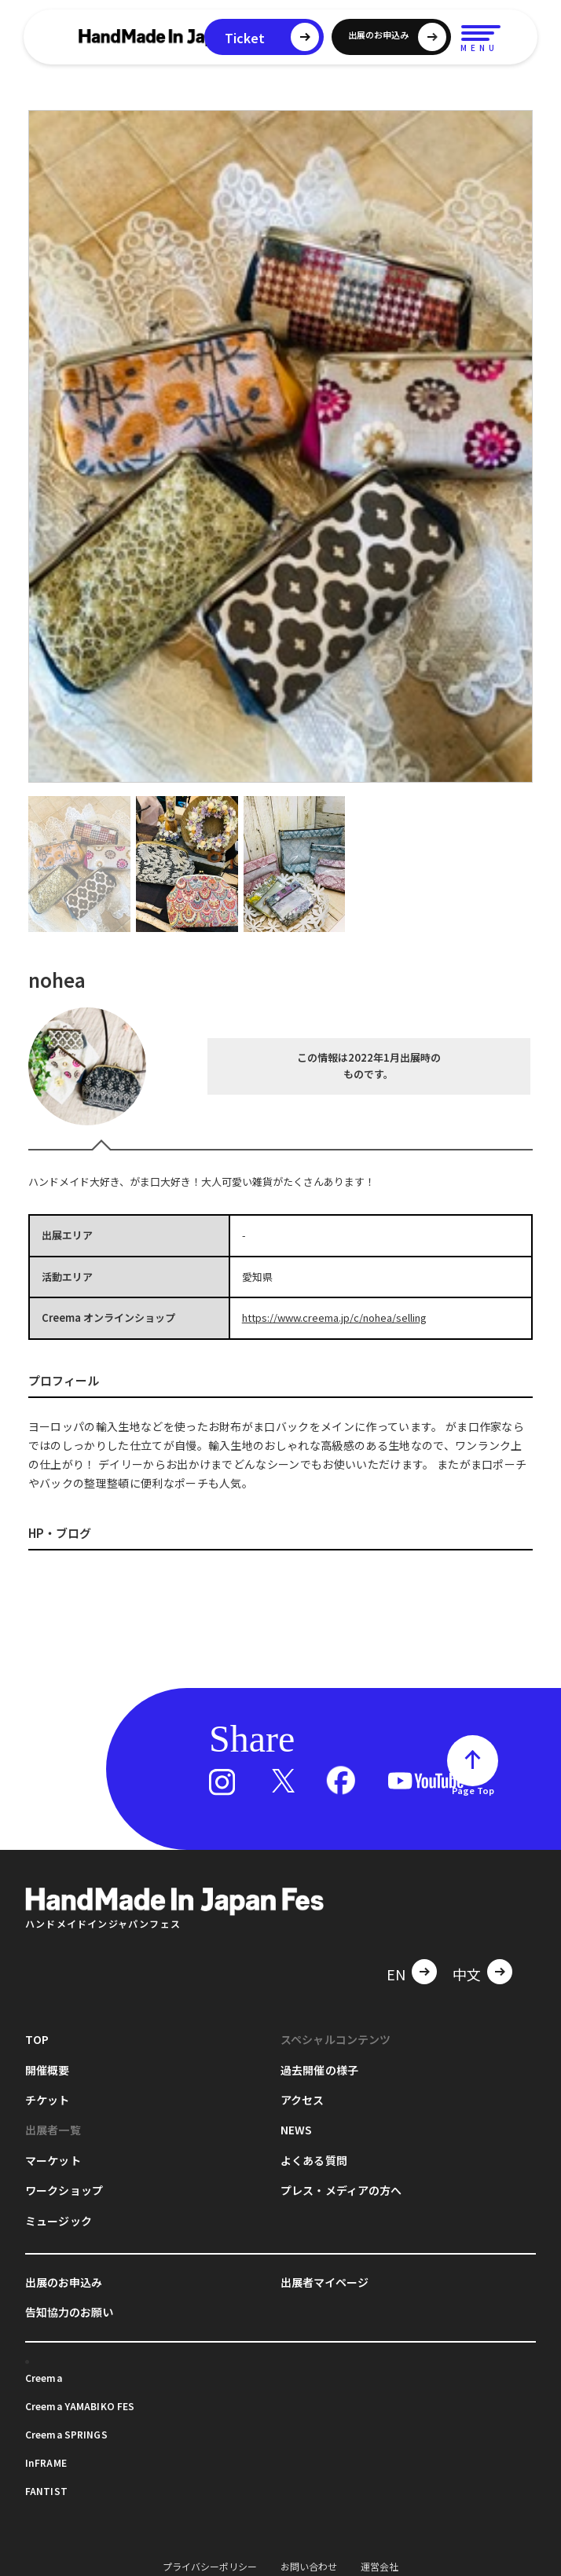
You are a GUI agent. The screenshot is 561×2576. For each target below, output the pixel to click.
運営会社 (379, 2566)
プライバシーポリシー (210, 2566)
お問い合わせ (308, 2566)
